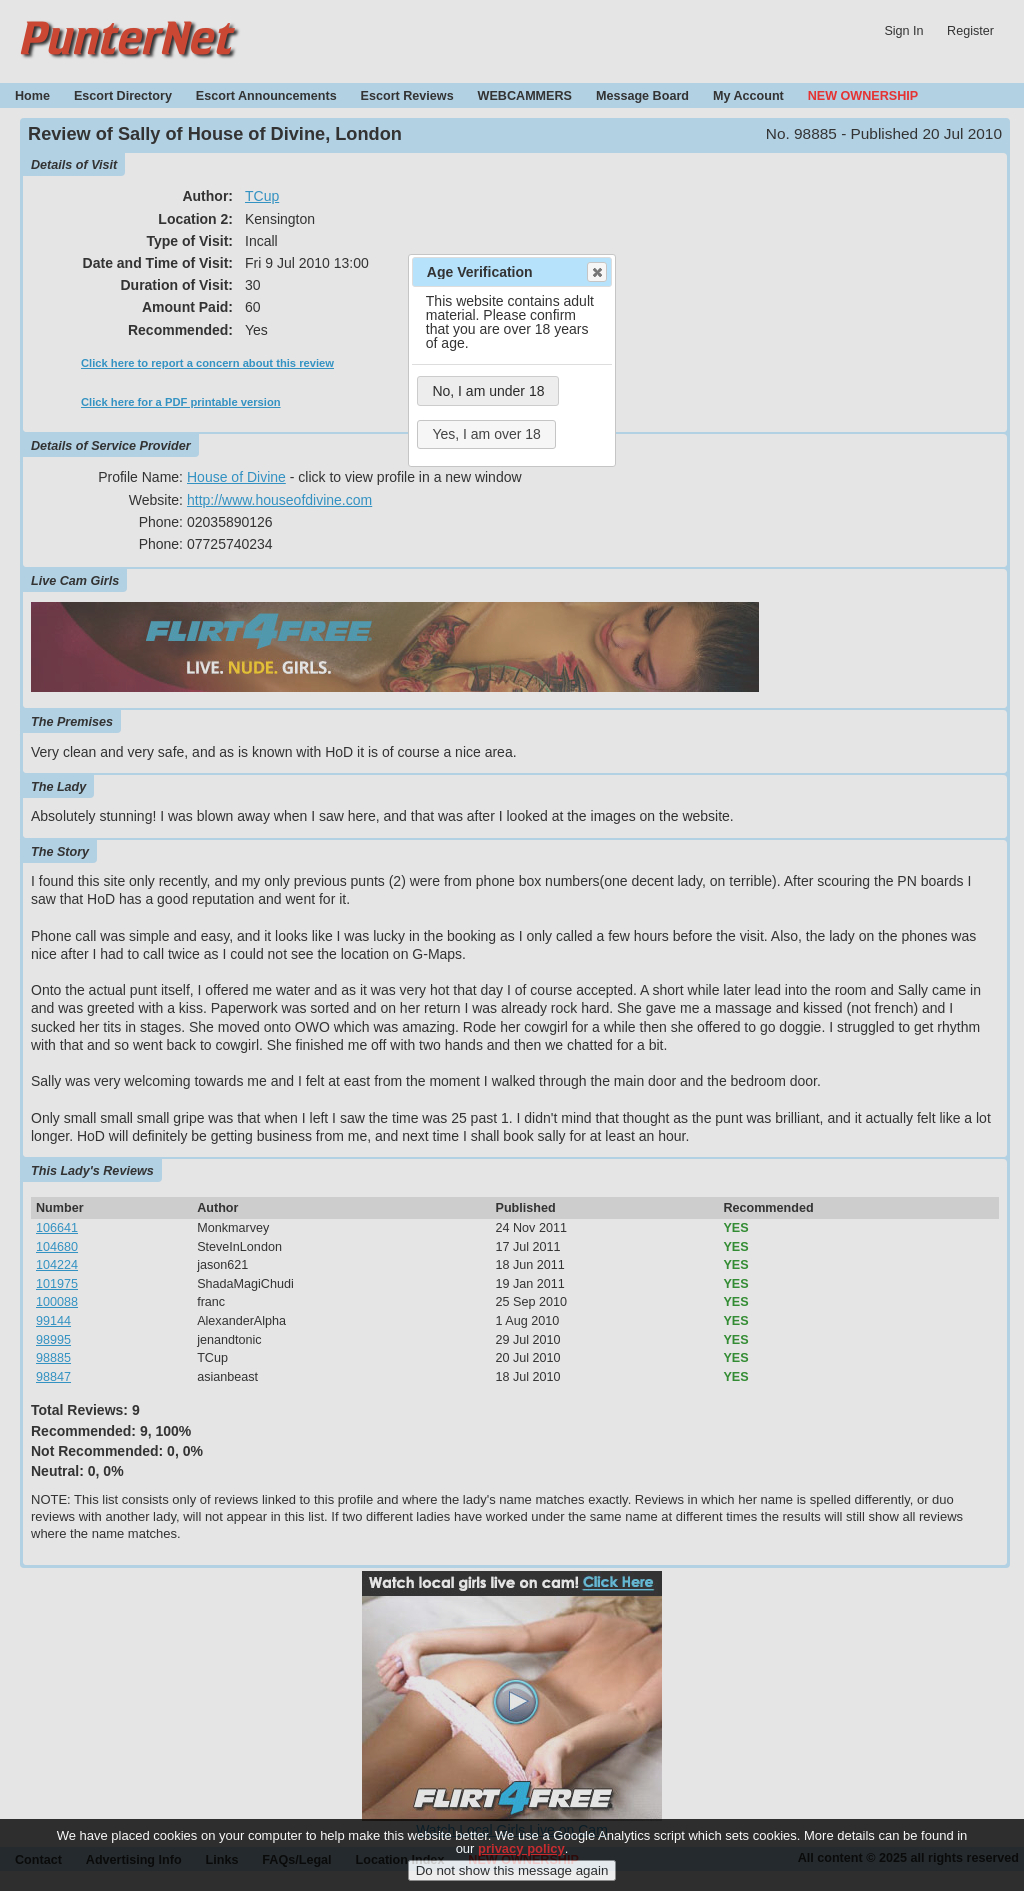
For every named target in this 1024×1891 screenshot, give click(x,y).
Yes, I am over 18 (486, 434)
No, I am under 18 (488, 391)
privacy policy (521, 1862)
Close (596, 272)
